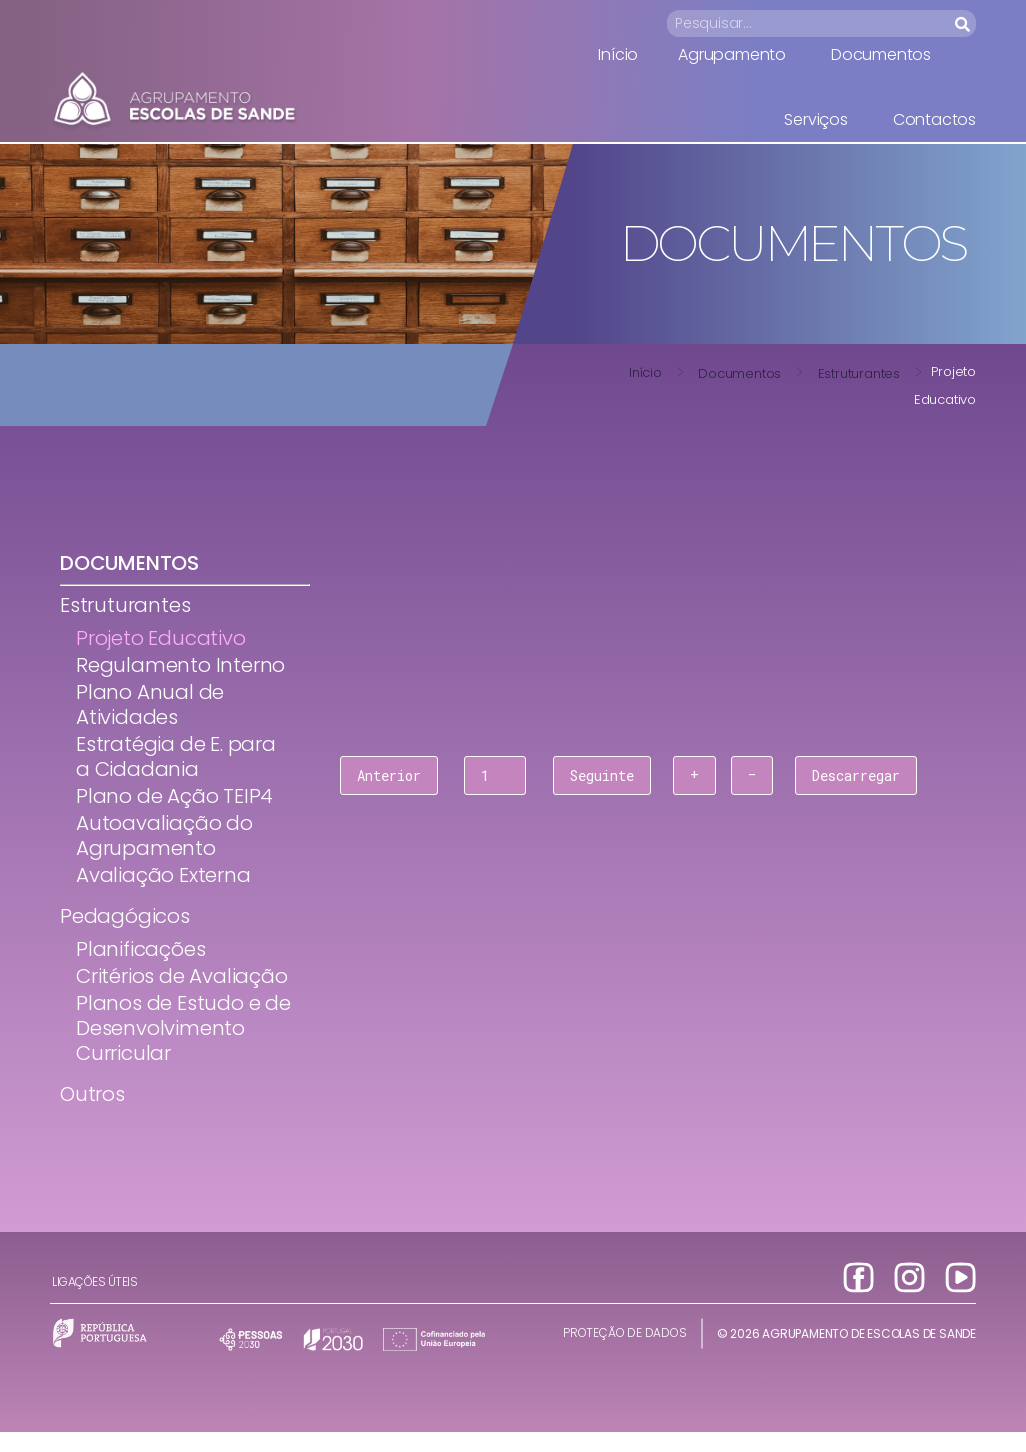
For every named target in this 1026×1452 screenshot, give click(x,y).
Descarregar (856, 775)
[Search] (964, 23)
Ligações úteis (94, 1281)
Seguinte (602, 775)
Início (645, 372)
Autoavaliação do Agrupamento (164, 835)
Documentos (739, 373)
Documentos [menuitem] (881, 54)
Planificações (140, 949)
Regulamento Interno (180, 665)
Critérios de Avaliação (182, 976)
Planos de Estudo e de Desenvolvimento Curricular (183, 1028)
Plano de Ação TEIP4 (174, 796)
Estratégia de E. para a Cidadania (176, 756)
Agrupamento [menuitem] (732, 54)
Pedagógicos (125, 916)
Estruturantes (859, 373)
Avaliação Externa (163, 875)
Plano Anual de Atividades (150, 704)
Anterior (389, 775)
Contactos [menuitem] (934, 119)
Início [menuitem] (618, 54)
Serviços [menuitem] (815, 119)
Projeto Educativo (161, 638)
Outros (92, 1094)
